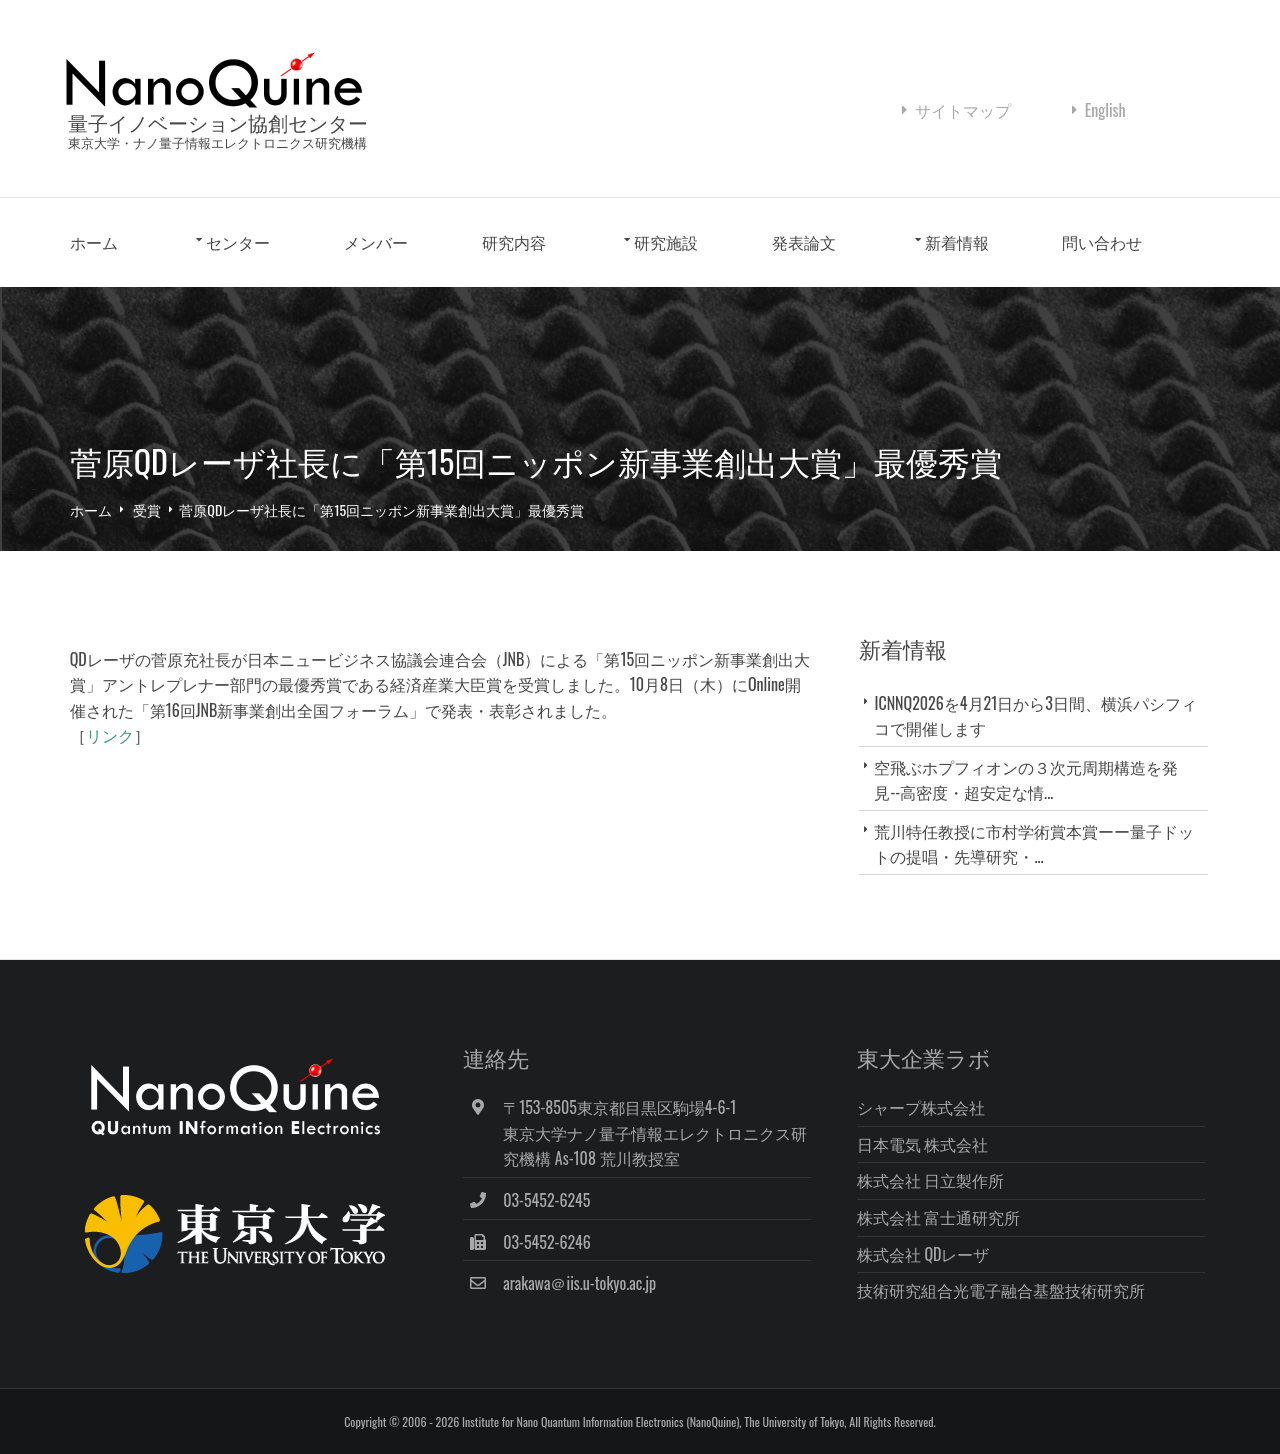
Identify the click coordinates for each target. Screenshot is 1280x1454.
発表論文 (804, 245)
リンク (110, 737)
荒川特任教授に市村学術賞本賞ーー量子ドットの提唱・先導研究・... (1037, 844)
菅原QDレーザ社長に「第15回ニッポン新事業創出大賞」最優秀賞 (382, 510)
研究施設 (667, 245)
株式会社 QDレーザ (928, 1253)
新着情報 (957, 245)
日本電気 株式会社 (928, 1143)
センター (239, 245)
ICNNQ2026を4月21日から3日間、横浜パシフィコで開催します (1038, 716)
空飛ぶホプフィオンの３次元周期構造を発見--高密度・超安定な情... (1029, 780)
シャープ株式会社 (926, 1107)
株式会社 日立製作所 (936, 1180)
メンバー (376, 245)
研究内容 (514, 245)
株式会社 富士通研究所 (944, 1217)
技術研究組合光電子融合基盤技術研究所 (1006, 1290)
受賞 (148, 510)
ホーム (94, 245)
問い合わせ (1103, 245)
